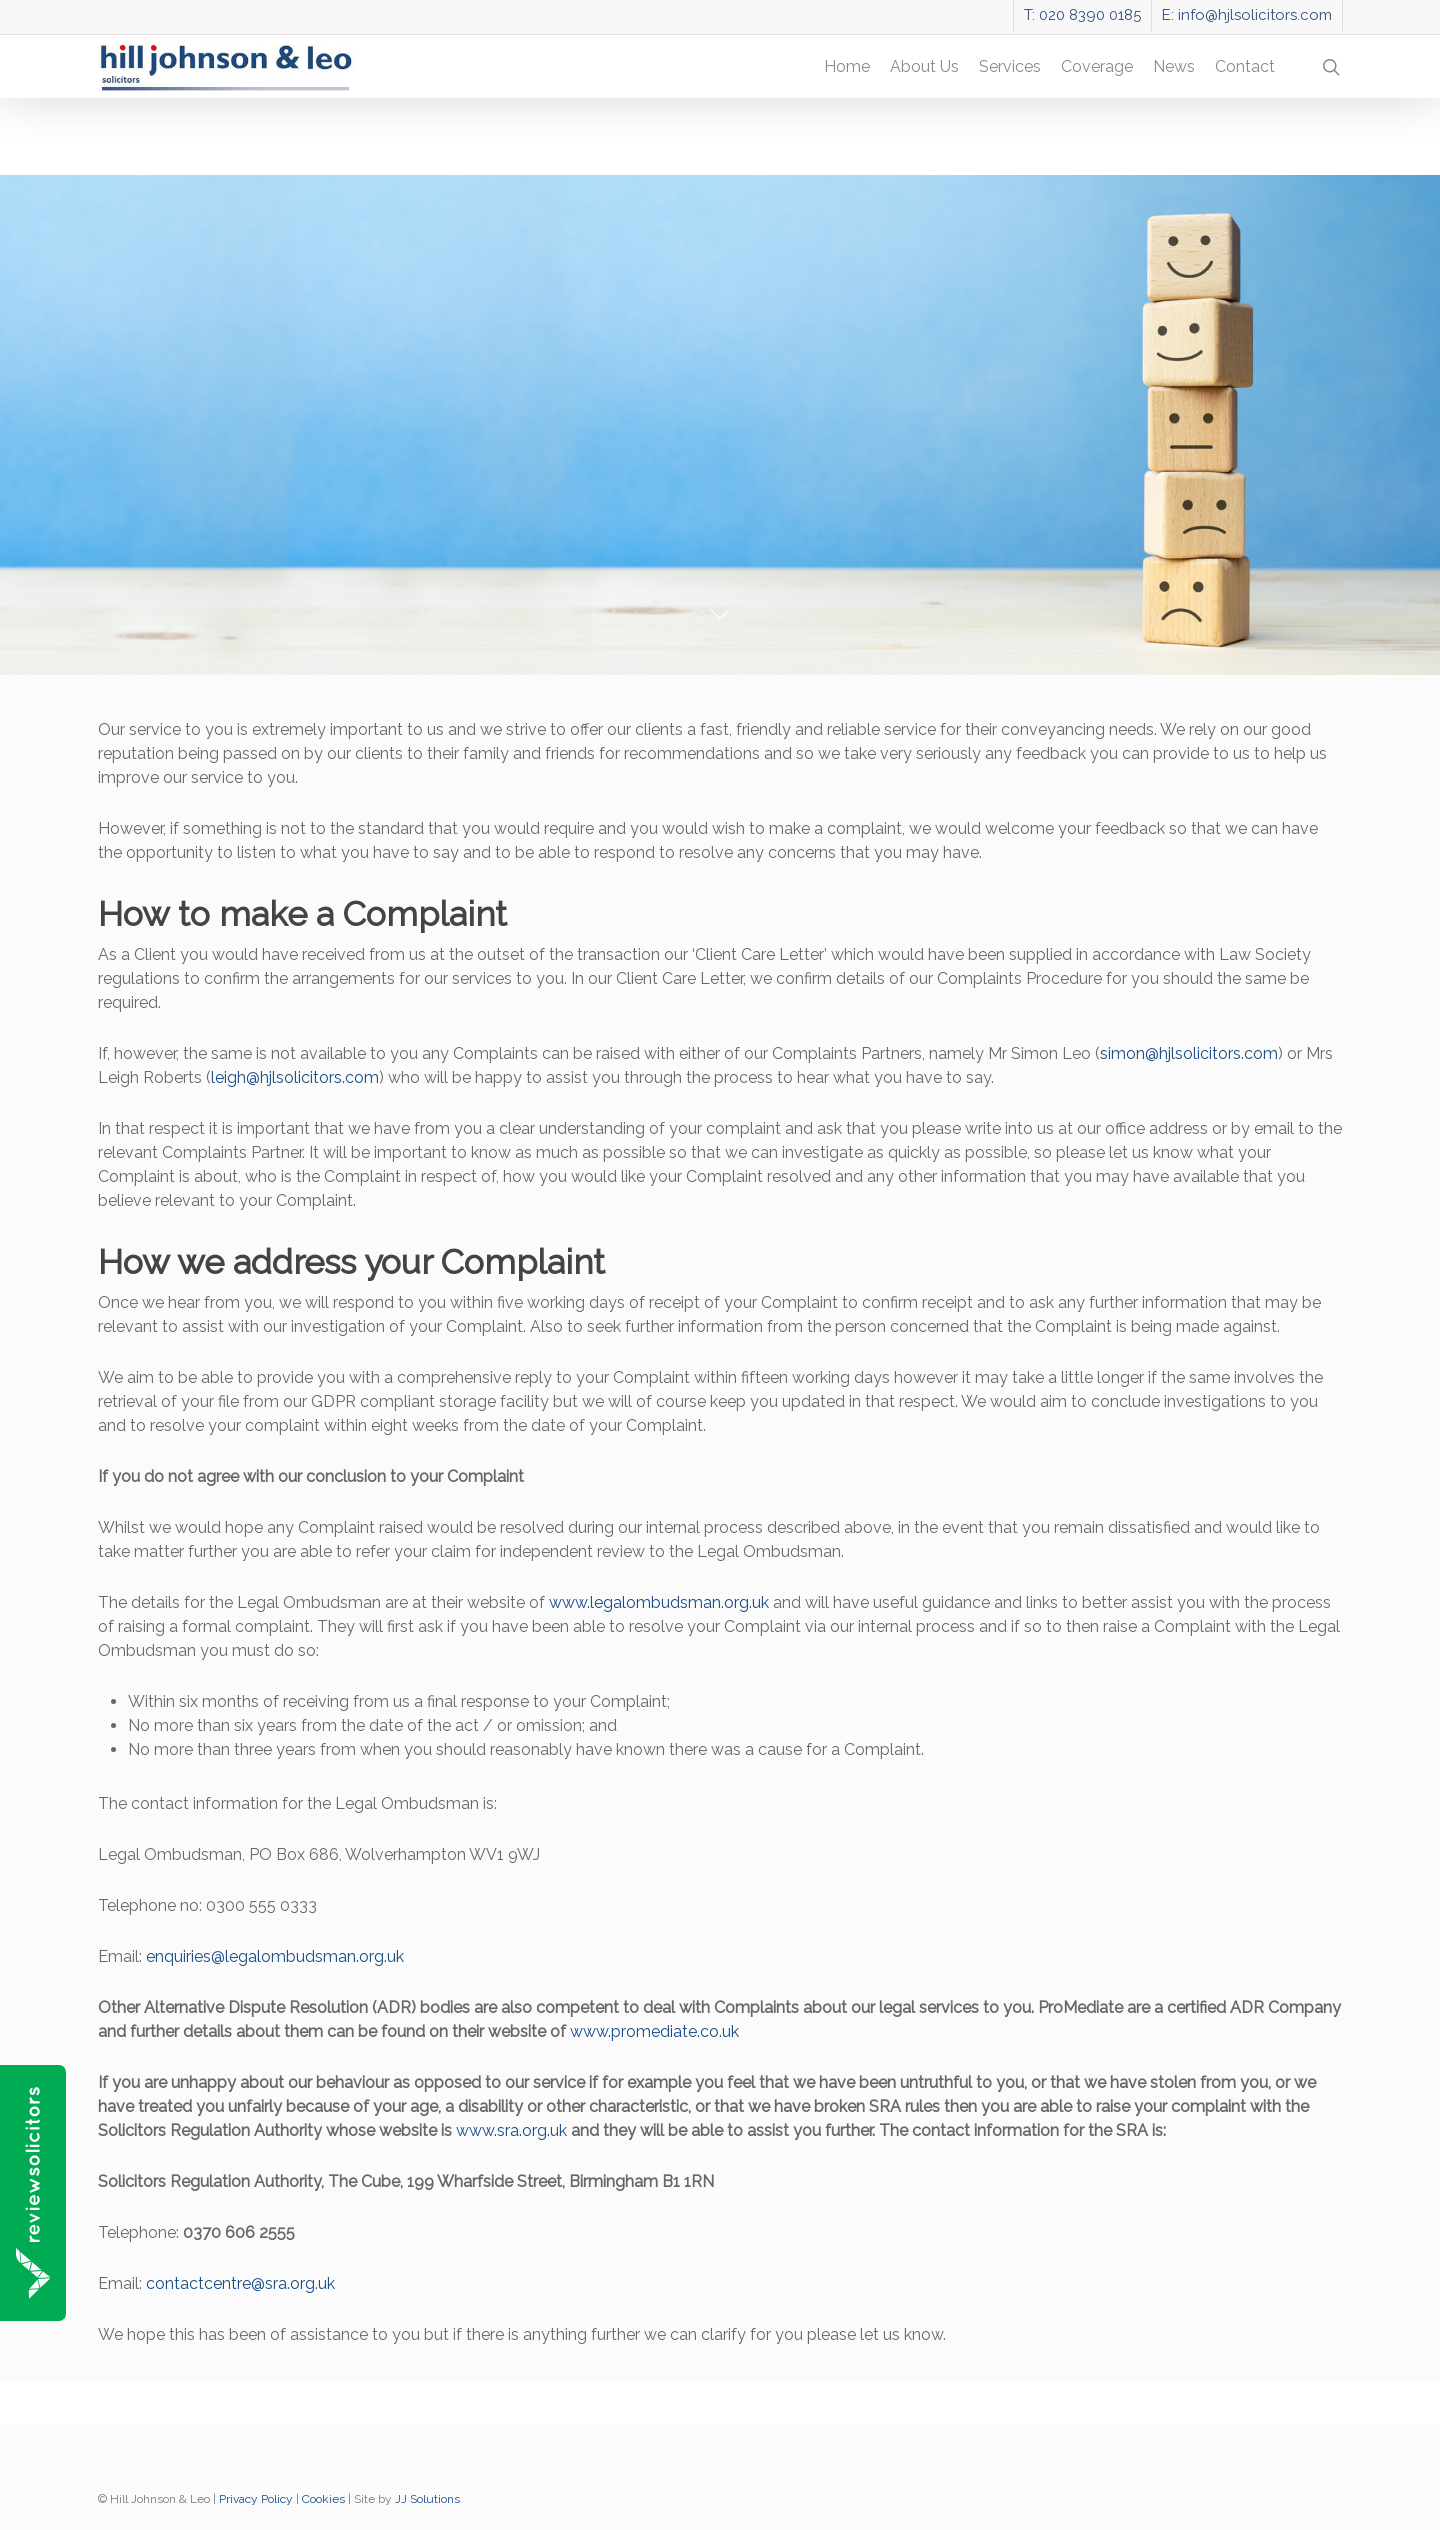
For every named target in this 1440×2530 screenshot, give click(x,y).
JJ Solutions (427, 2499)
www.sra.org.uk (511, 2130)
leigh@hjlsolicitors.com (295, 1077)
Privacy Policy (256, 2499)
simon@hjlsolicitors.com (1189, 1053)
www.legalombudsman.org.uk (659, 1602)
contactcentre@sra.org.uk (240, 2283)
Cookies (323, 2499)
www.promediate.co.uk (654, 2031)
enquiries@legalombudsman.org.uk (275, 1956)
